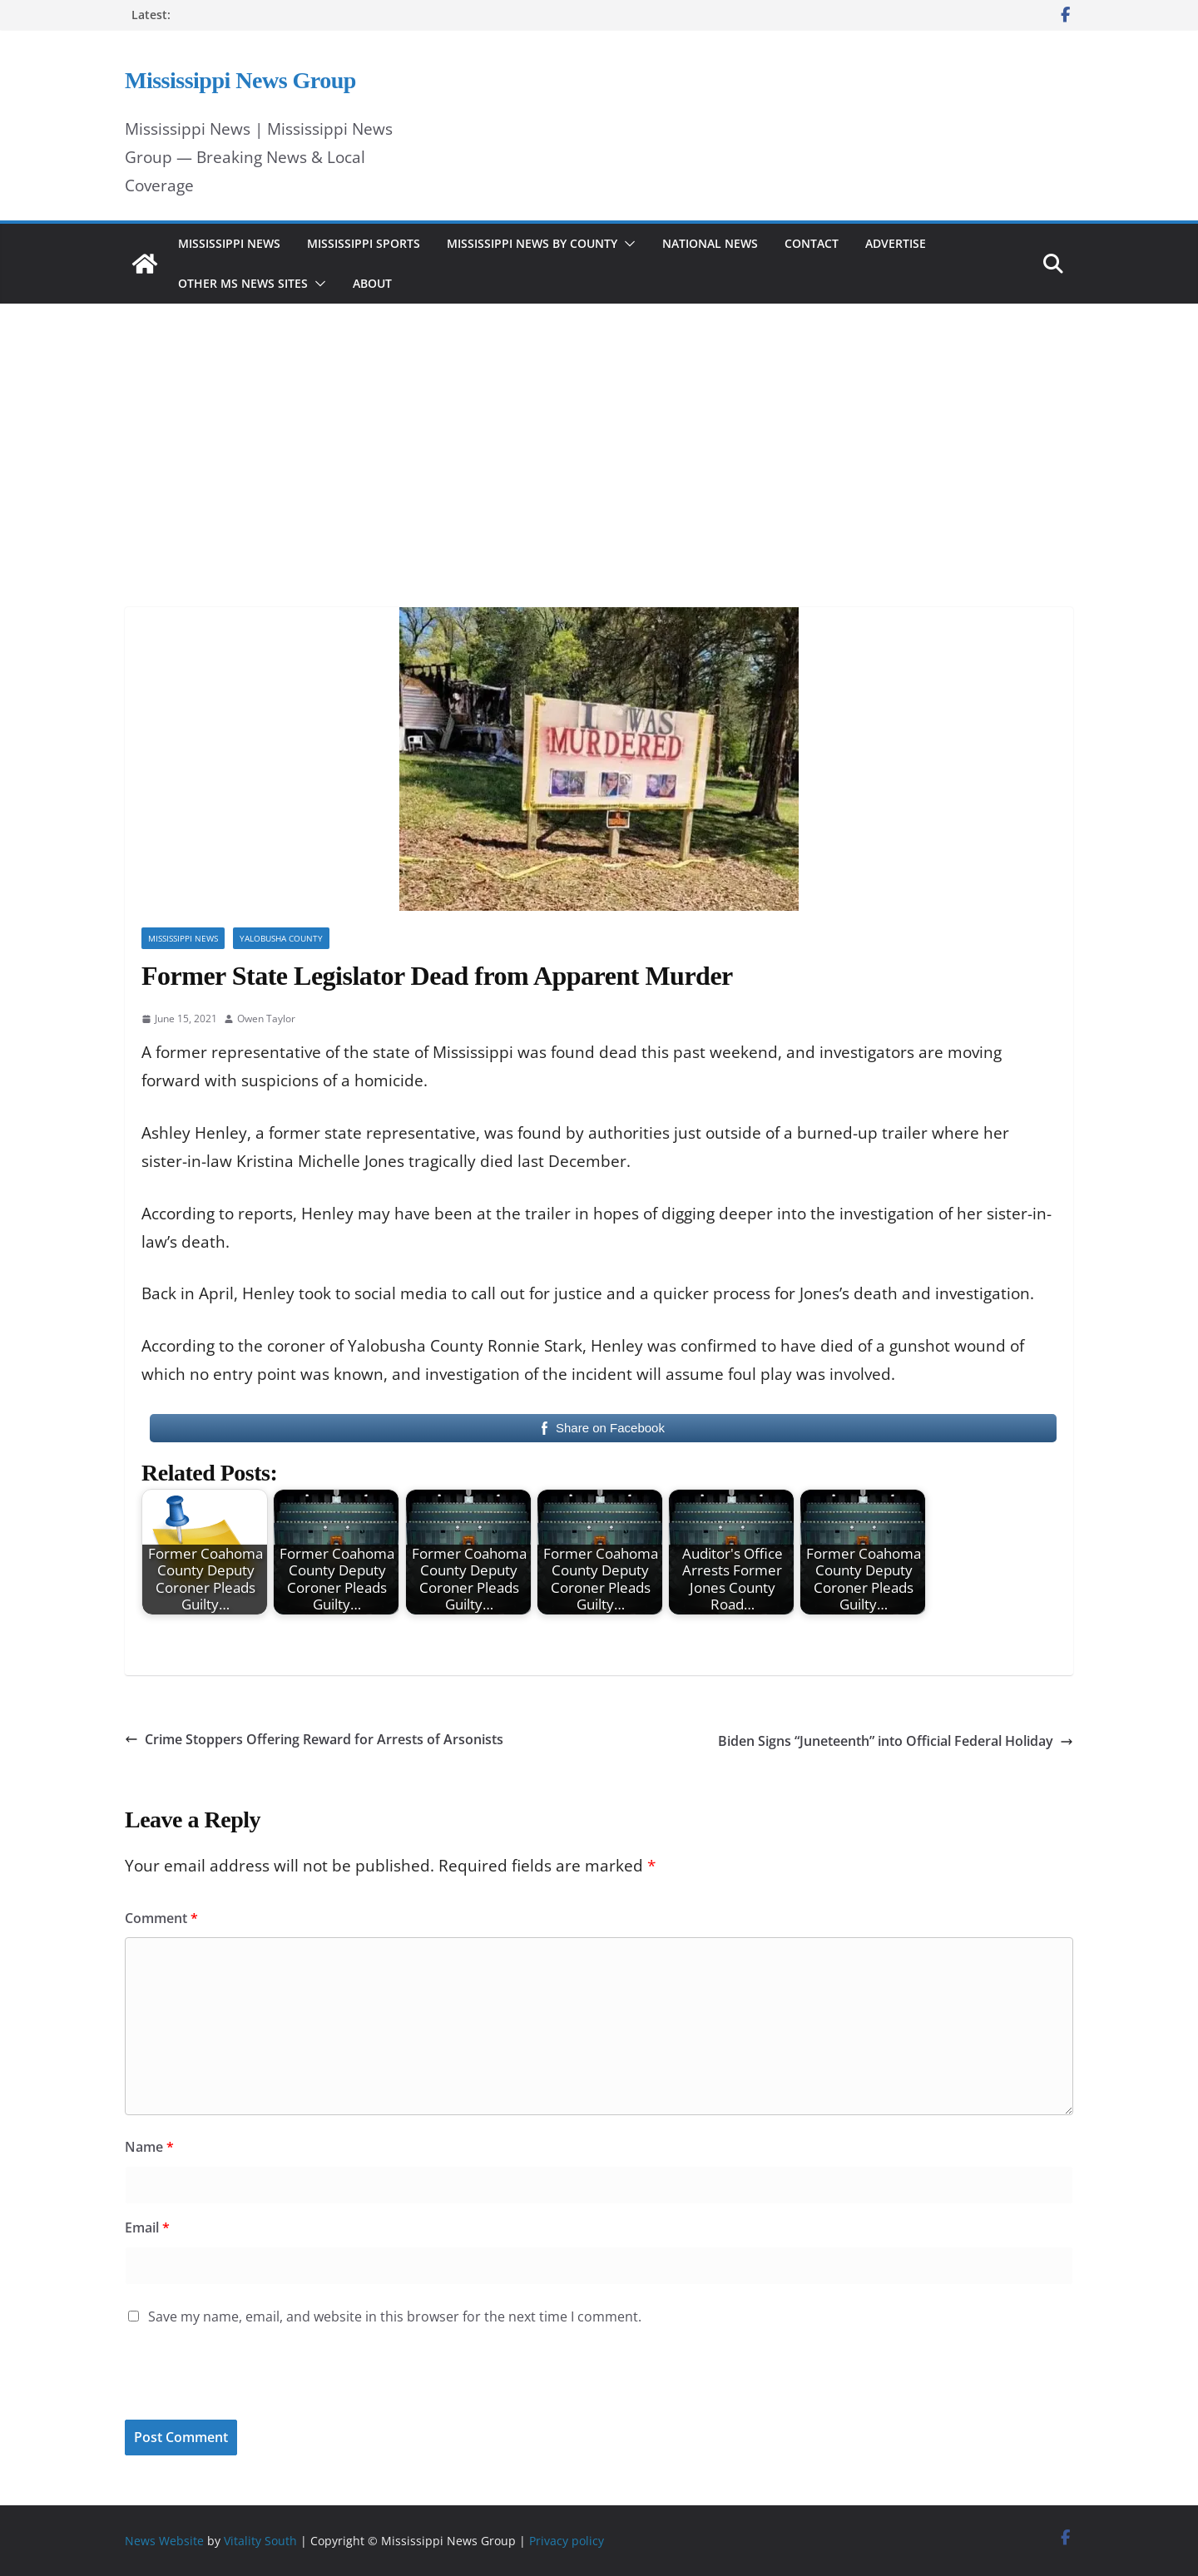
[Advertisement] (599, 432)
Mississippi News (229, 243)
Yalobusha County (281, 938)
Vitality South (260, 2541)
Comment (161, 1918)
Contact (812, 243)
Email (147, 2227)
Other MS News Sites (243, 283)
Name (149, 2147)
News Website (164, 2541)
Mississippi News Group (240, 80)
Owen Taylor (266, 1018)
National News (710, 243)
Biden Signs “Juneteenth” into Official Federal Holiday (895, 1741)
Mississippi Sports (363, 243)
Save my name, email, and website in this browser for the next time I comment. (394, 2316)
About (372, 283)
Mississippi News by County (532, 243)
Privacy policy (566, 2541)
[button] (626, 243)
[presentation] (239, 2384)
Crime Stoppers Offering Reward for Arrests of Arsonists (314, 1739)
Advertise (895, 243)
